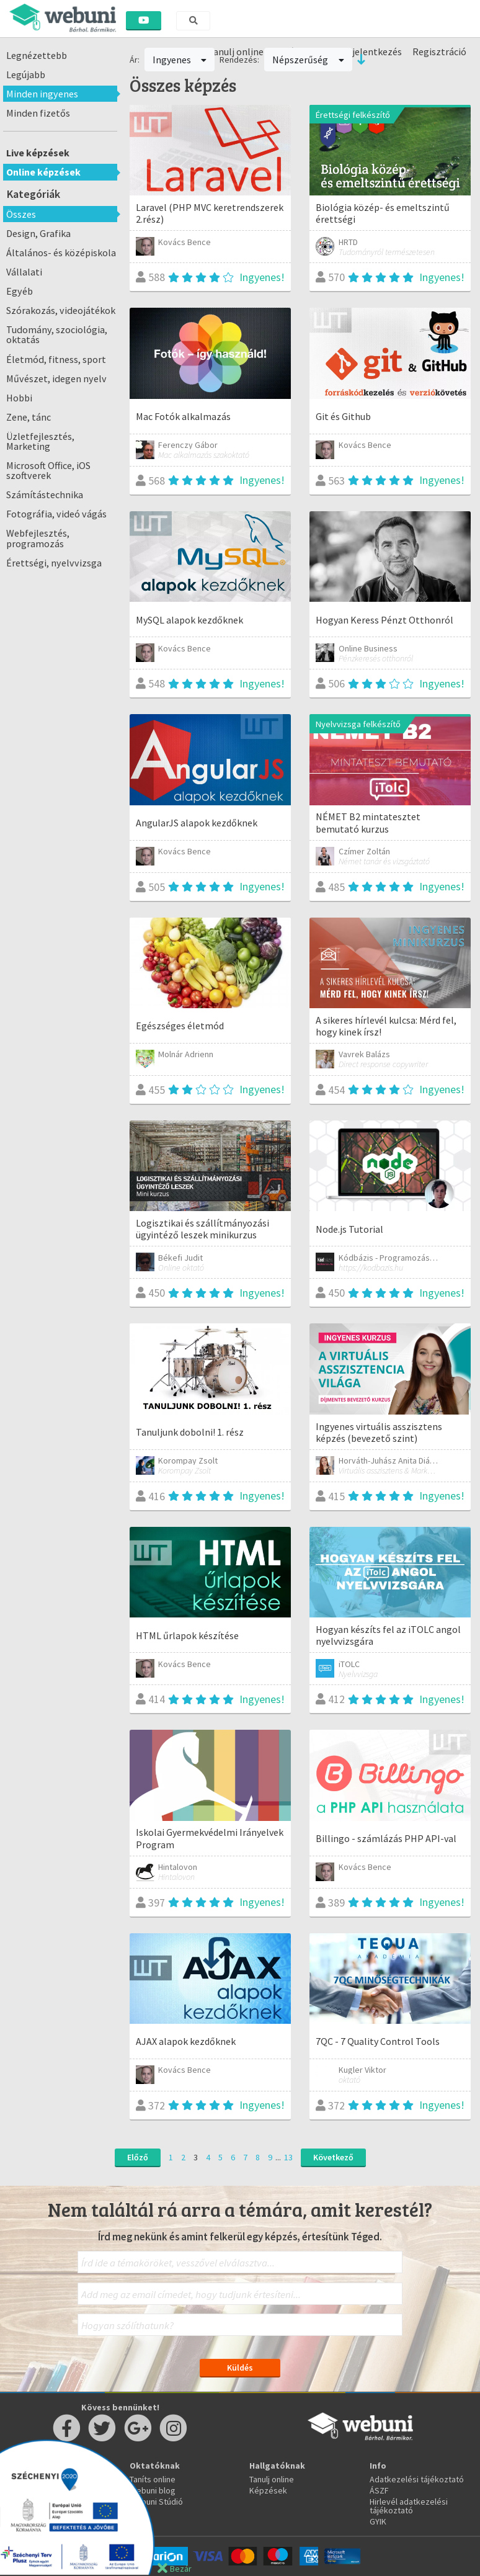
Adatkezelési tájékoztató (417, 2479)
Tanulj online (271, 2479)
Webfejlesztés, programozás (37, 538)
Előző (137, 2157)
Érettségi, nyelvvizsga (54, 563)
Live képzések (37, 152)
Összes (21, 214)
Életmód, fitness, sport (56, 359)
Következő (333, 2157)
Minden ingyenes (42, 93)
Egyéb (19, 291)
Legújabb (25, 74)
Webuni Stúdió (156, 2501)
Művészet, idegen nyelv (56, 378)
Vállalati (24, 272)
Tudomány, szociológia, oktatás (56, 334)
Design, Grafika (38, 233)
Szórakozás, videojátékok (60, 310)
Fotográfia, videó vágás (56, 514)
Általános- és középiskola (61, 252)
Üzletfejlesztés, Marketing (40, 441)
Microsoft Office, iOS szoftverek (48, 470)
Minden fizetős (38, 113)
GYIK (378, 2521)
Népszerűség (308, 59)
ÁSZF (379, 2490)
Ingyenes (180, 59)
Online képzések (43, 172)
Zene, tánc (28, 417)
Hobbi (19, 397)
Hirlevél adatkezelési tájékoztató (409, 2506)
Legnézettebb (36, 55)
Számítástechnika (44, 494)
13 (288, 2157)
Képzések (268, 2490)
